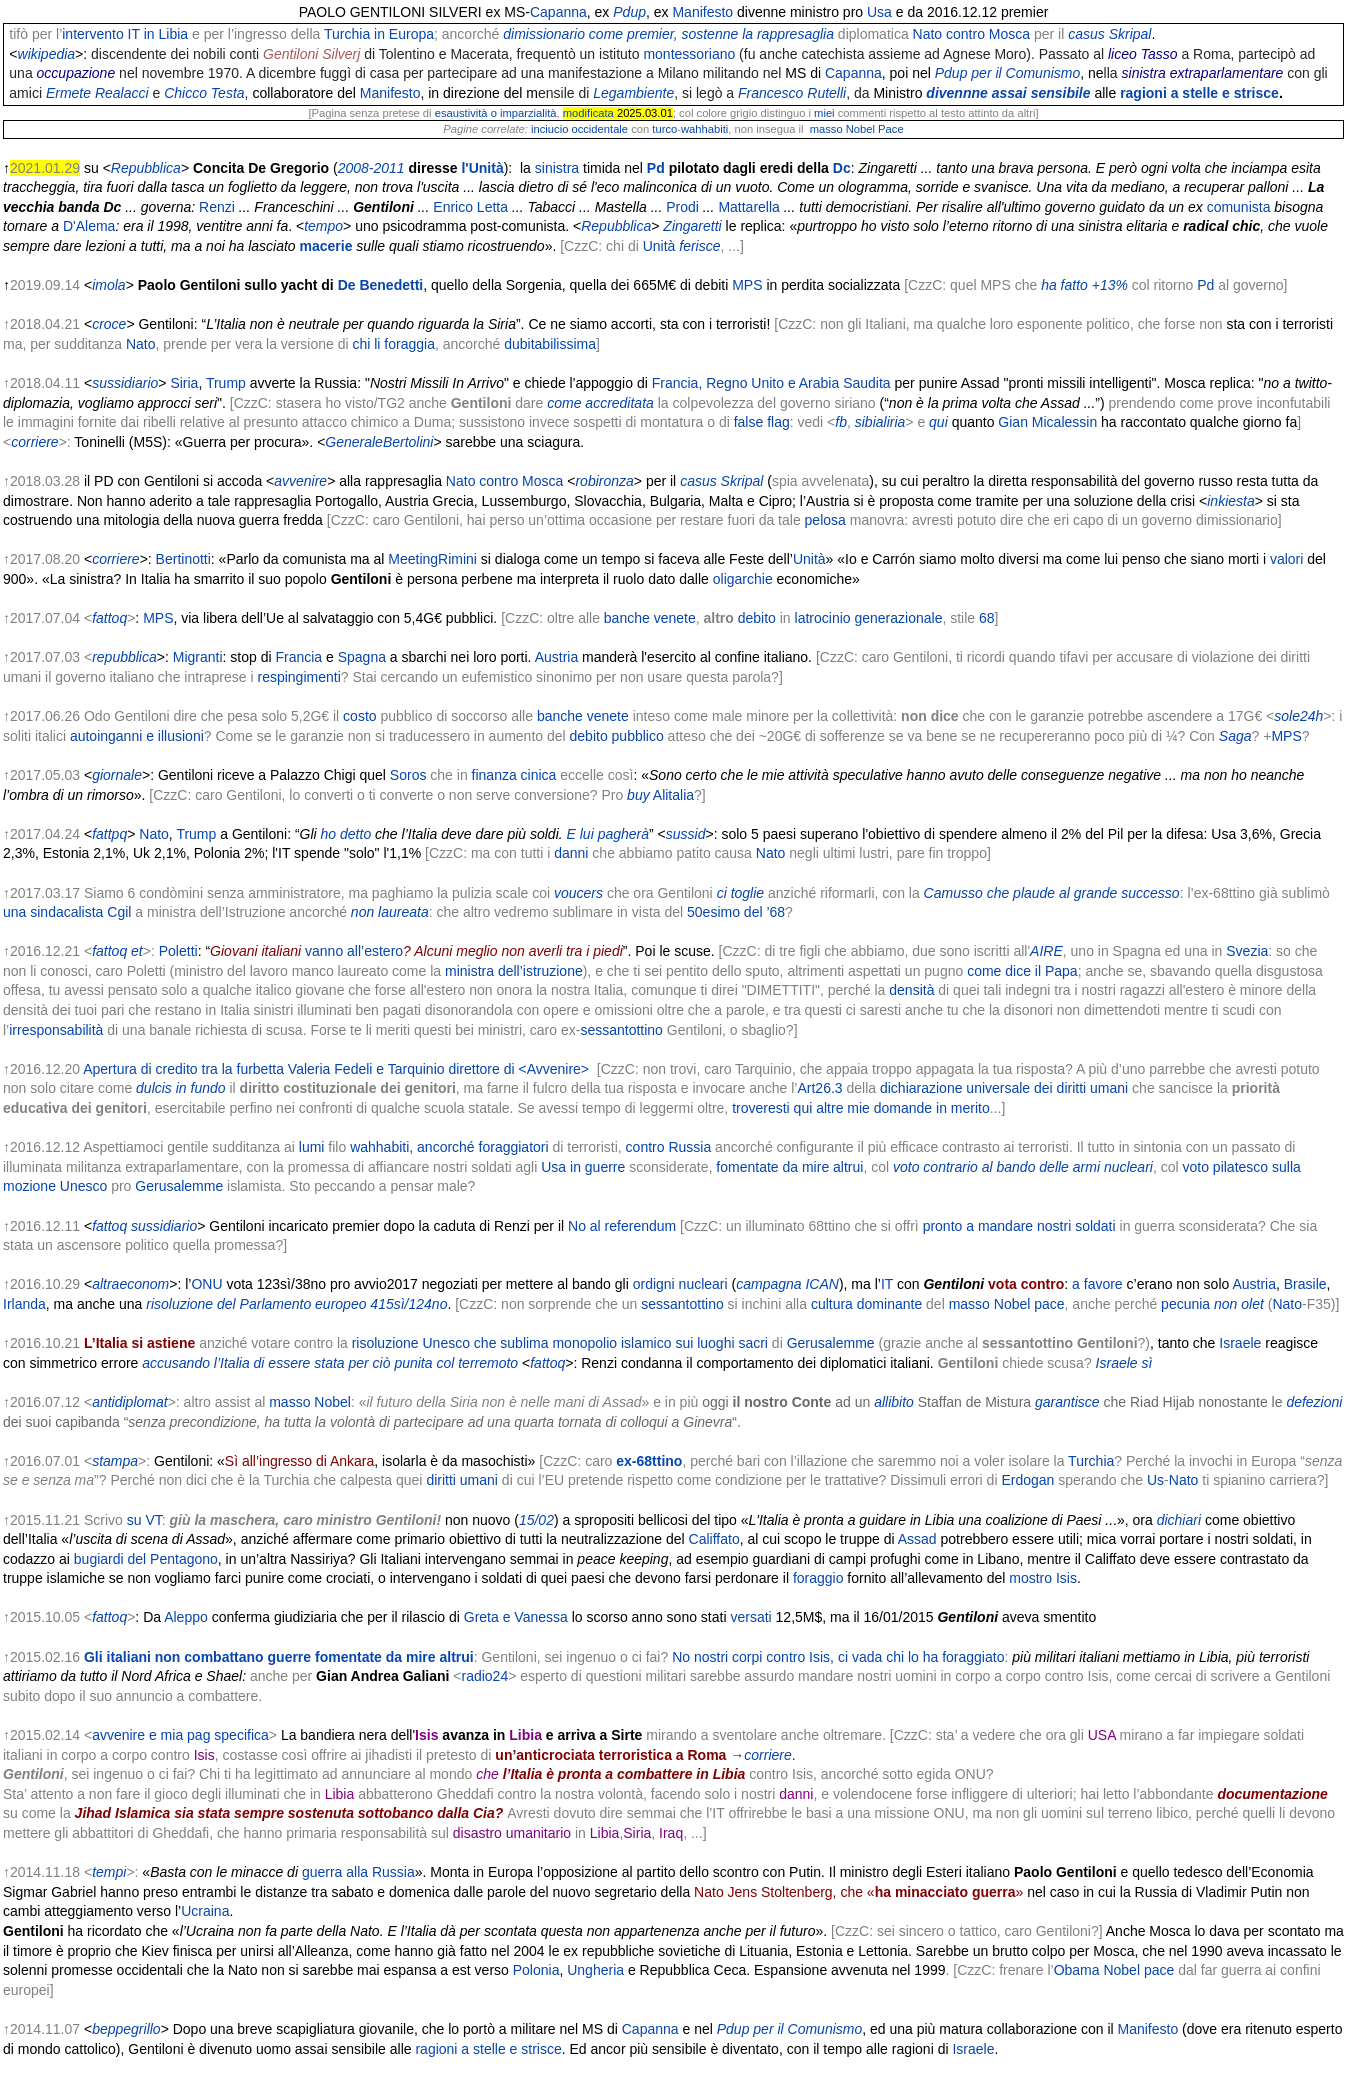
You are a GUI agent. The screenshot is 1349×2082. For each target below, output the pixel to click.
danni (571, 853)
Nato (928, 34)
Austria (557, 657)
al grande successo (1119, 893)
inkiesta (1230, 501)
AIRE (1046, 951)
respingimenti (298, 677)
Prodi (682, 207)
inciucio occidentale (579, 129)
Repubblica (146, 168)
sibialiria (880, 422)
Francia (298, 657)
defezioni (1314, 1402)
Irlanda (24, 1304)
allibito (894, 1402)
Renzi (217, 207)
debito (757, 618)
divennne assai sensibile (1008, 93)
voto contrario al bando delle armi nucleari (1023, 1167)
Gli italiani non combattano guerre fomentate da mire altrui (279, 1657)
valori (1286, 559)
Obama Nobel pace (1114, 1970)
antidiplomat (130, 1402)
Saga (1235, 736)
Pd (656, 168)
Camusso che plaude (990, 893)
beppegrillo (126, 2029)
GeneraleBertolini (379, 442)
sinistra (557, 168)
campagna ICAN (787, 1284)
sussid (686, 834)
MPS (747, 285)
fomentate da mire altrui (789, 1167)
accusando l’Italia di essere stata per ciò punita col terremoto (330, 1363)
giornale (117, 775)
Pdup (629, 12)
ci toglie (740, 893)
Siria (184, 383)
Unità (659, 246)
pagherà (623, 834)
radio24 (484, 1676)
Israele (1240, 1343)
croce (109, 324)
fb (841, 422)
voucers (578, 893)
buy (638, 795)
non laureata (390, 912)
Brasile (1305, 1284)
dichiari (1179, 1520)
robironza (604, 481)
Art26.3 (819, 1088)
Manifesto (702, 12)
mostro (1030, 1578)
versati (750, 1617)
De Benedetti (381, 285)
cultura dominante (866, 1304)
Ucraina (205, 1911)
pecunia (1185, 1304)
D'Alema (89, 226)
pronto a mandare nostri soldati (1019, 1226)
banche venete (650, 618)
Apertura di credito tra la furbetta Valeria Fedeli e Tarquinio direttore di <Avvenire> (336, 1069)
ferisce (699, 246)
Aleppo (186, 1617)
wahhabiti (704, 129)
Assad (917, 1539)
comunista (1239, 207)
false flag (762, 422)
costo (359, 716)
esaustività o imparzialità (496, 113)
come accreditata (600, 403)
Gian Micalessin (1047, 422)
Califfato (714, 1539)
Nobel (332, 1402)
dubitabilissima (550, 344)
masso (826, 129)
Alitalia (673, 795)
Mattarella (748, 207)
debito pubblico (617, 736)
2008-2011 (371, 168)
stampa (115, 1461)
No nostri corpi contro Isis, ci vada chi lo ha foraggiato (838, 1657)
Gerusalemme (179, 1186)
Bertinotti (183, 559)
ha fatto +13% (1084, 285)
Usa (879, 12)
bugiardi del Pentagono (146, 1559)
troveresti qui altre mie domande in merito (861, 1108)
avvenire (300, 481)
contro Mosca (988, 34)
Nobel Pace (875, 129)
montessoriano (689, 54)
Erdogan (1027, 1480)
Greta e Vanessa (516, 1617)
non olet (1239, 1304)
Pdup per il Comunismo (1008, 73)
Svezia (1247, 951)
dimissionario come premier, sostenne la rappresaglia (668, 34)
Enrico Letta (470, 207)
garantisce (1067, 1402)
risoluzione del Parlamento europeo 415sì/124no (296, 1304)
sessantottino (621, 1030)
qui (938, 422)
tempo (323, 226)
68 (987, 618)
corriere (34, 442)
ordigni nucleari (680, 1284)
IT (887, 1284)
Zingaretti (692, 226)
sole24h (1298, 716)
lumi (312, 1147)
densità (911, 990)
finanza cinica (514, 775)
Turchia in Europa (379, 34)
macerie (326, 246)
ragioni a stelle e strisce (1199, 93)
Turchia (1091, 1461)
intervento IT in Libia (125, 34)
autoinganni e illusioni (137, 736)
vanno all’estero (354, 951)
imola (108, 285)
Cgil (119, 912)
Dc (842, 168)
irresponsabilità (56, 1030)
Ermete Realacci (97, 93)
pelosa (825, 520)
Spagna (362, 657)
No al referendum (622, 1226)
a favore (1097, 1284)
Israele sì (1124, 1363)
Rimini (457, 559)
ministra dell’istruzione (514, 971)
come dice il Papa (1022, 971)
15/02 (536, 1520)
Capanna (558, 12)
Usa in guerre (583, 1167)
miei (824, 113)
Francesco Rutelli (792, 93)
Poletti (178, 951)
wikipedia (47, 54)
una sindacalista (53, 912)
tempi (109, 1872)
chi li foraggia (393, 344)
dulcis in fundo (181, 1088)
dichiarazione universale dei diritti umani (1004, 1088)
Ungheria (595, 1970)
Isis (1066, 1578)
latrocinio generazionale (869, 618)
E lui (580, 834)
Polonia (536, 1970)
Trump (226, 383)
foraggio (818, 1578)
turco (664, 129)
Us (1155, 1480)
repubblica (124, 657)
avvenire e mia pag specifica (180, 1735)
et (137, 951)
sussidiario (125, 383)
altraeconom (130, 1284)
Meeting (413, 559)
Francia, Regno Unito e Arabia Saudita (771, 383)
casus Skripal (1109, 34)
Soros (408, 775)
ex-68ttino (649, 1461)
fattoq (109, 618)
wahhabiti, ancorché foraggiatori (449, 1147)
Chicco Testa (204, 93)
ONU (206, 1284)
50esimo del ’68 (736, 912)
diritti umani (462, 1480)
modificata (588, 113)
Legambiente (633, 93)
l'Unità (482, 168)
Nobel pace (1029, 1304)
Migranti (198, 657)
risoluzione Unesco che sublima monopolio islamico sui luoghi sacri (560, 1343)
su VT (144, 1520)
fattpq (109, 834)
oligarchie (743, 579)
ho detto (346, 834)
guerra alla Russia (358, 1872)
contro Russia (669, 1147)
